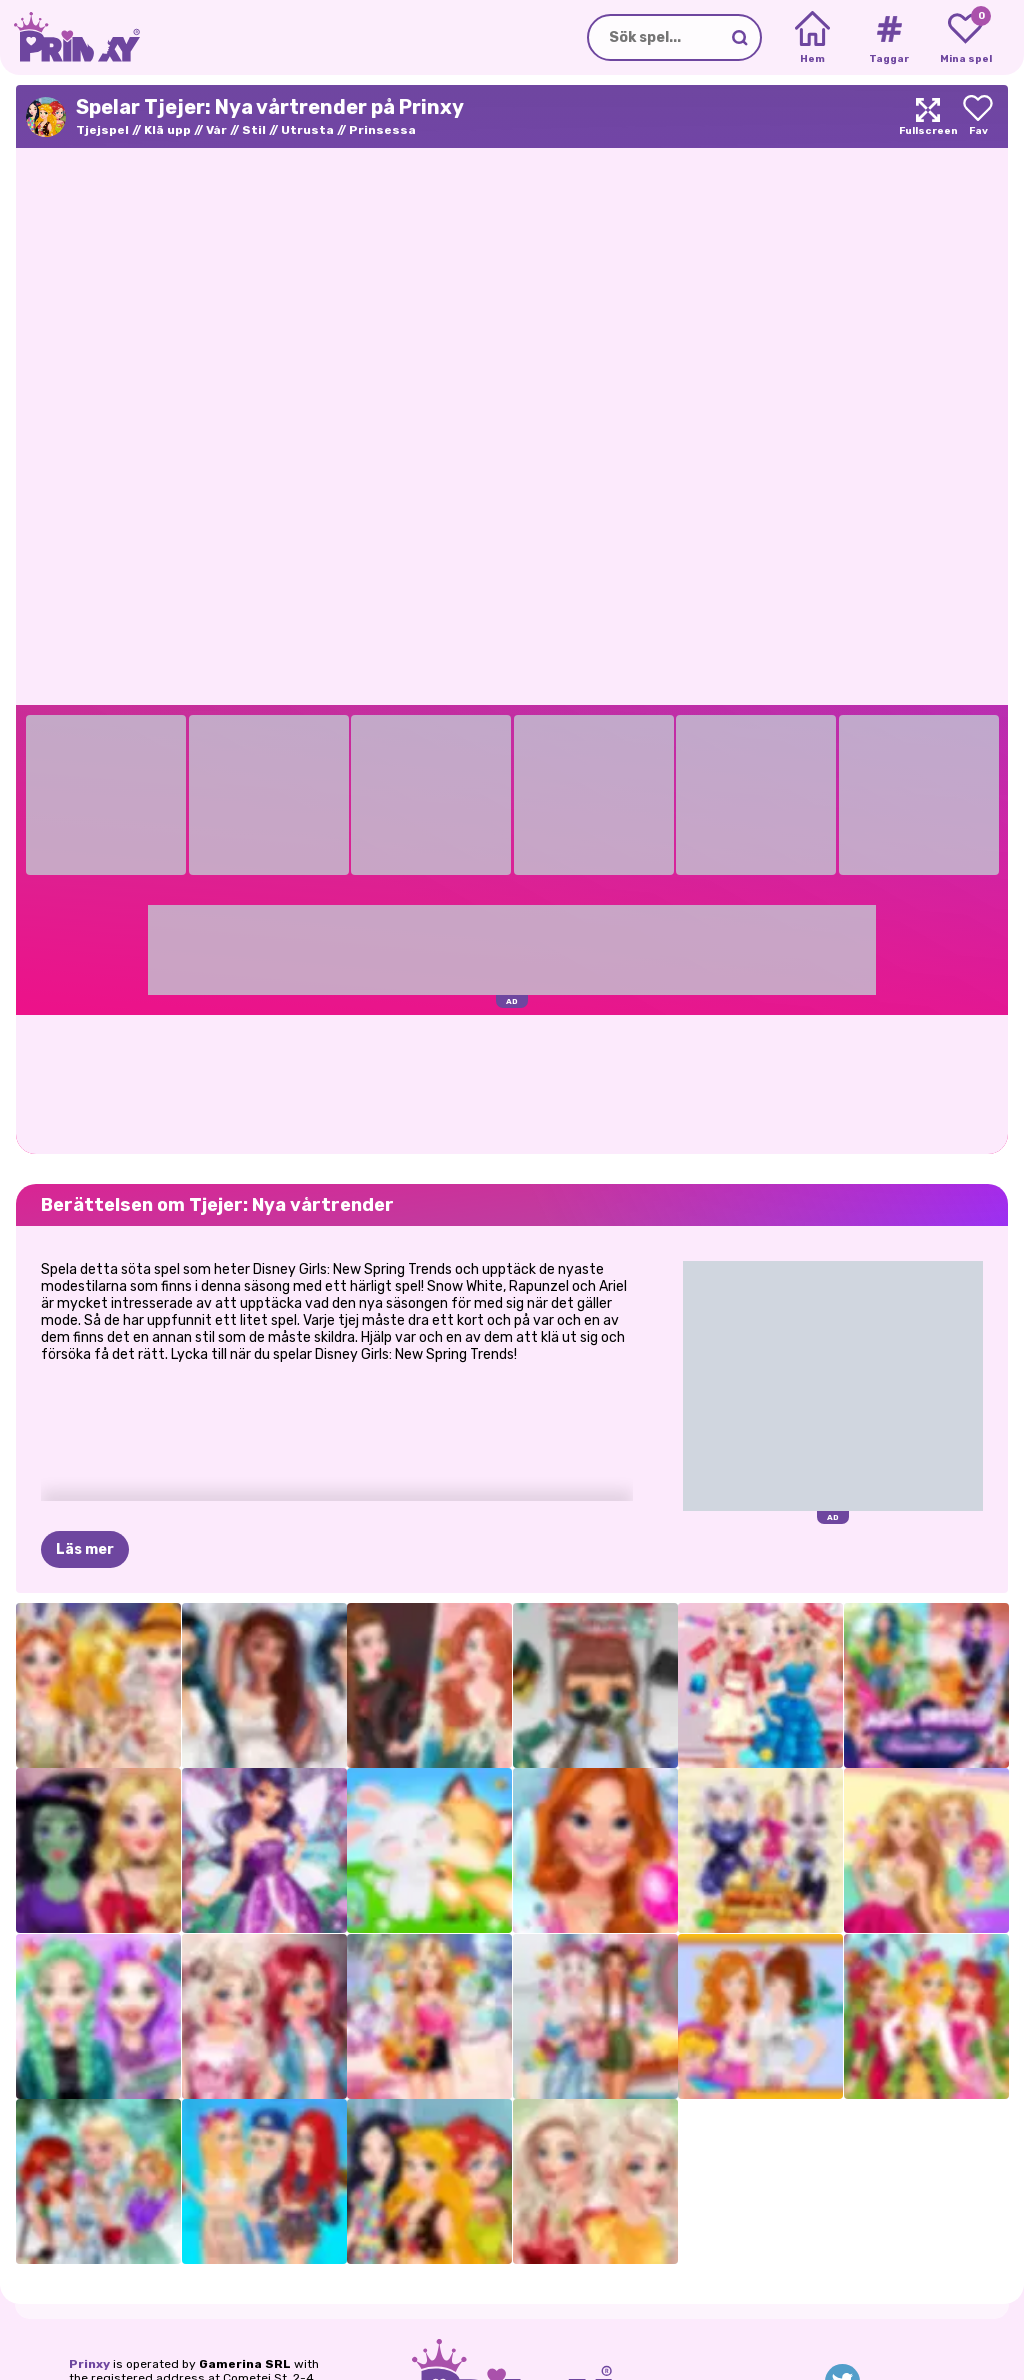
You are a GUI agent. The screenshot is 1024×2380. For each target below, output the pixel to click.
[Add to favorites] (978, 116)
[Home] (812, 38)
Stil (254, 130)
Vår (216, 130)
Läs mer (85, 1549)
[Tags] (888, 38)
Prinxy (89, 2364)
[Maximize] (928, 116)
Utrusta (307, 130)
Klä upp (167, 130)
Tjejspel (102, 130)
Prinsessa (382, 130)
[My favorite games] (965, 38)
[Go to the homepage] (70, 37)
